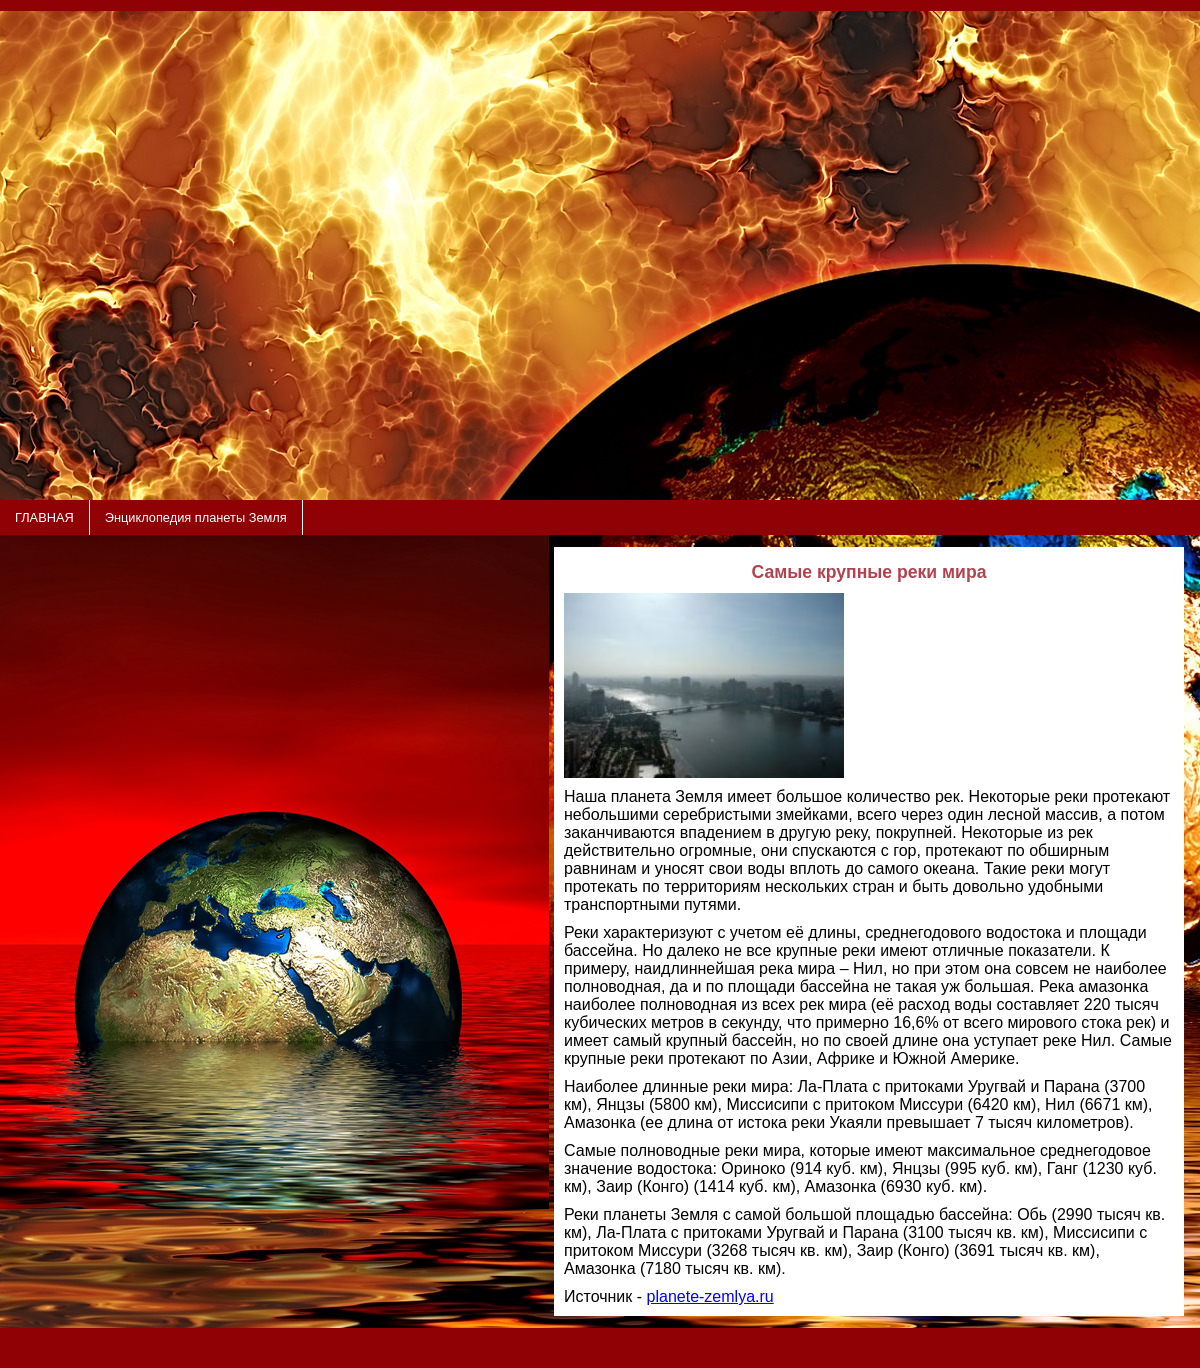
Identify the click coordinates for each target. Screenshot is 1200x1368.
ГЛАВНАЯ (44, 517)
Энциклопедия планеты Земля (196, 517)
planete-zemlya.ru (710, 1296)
